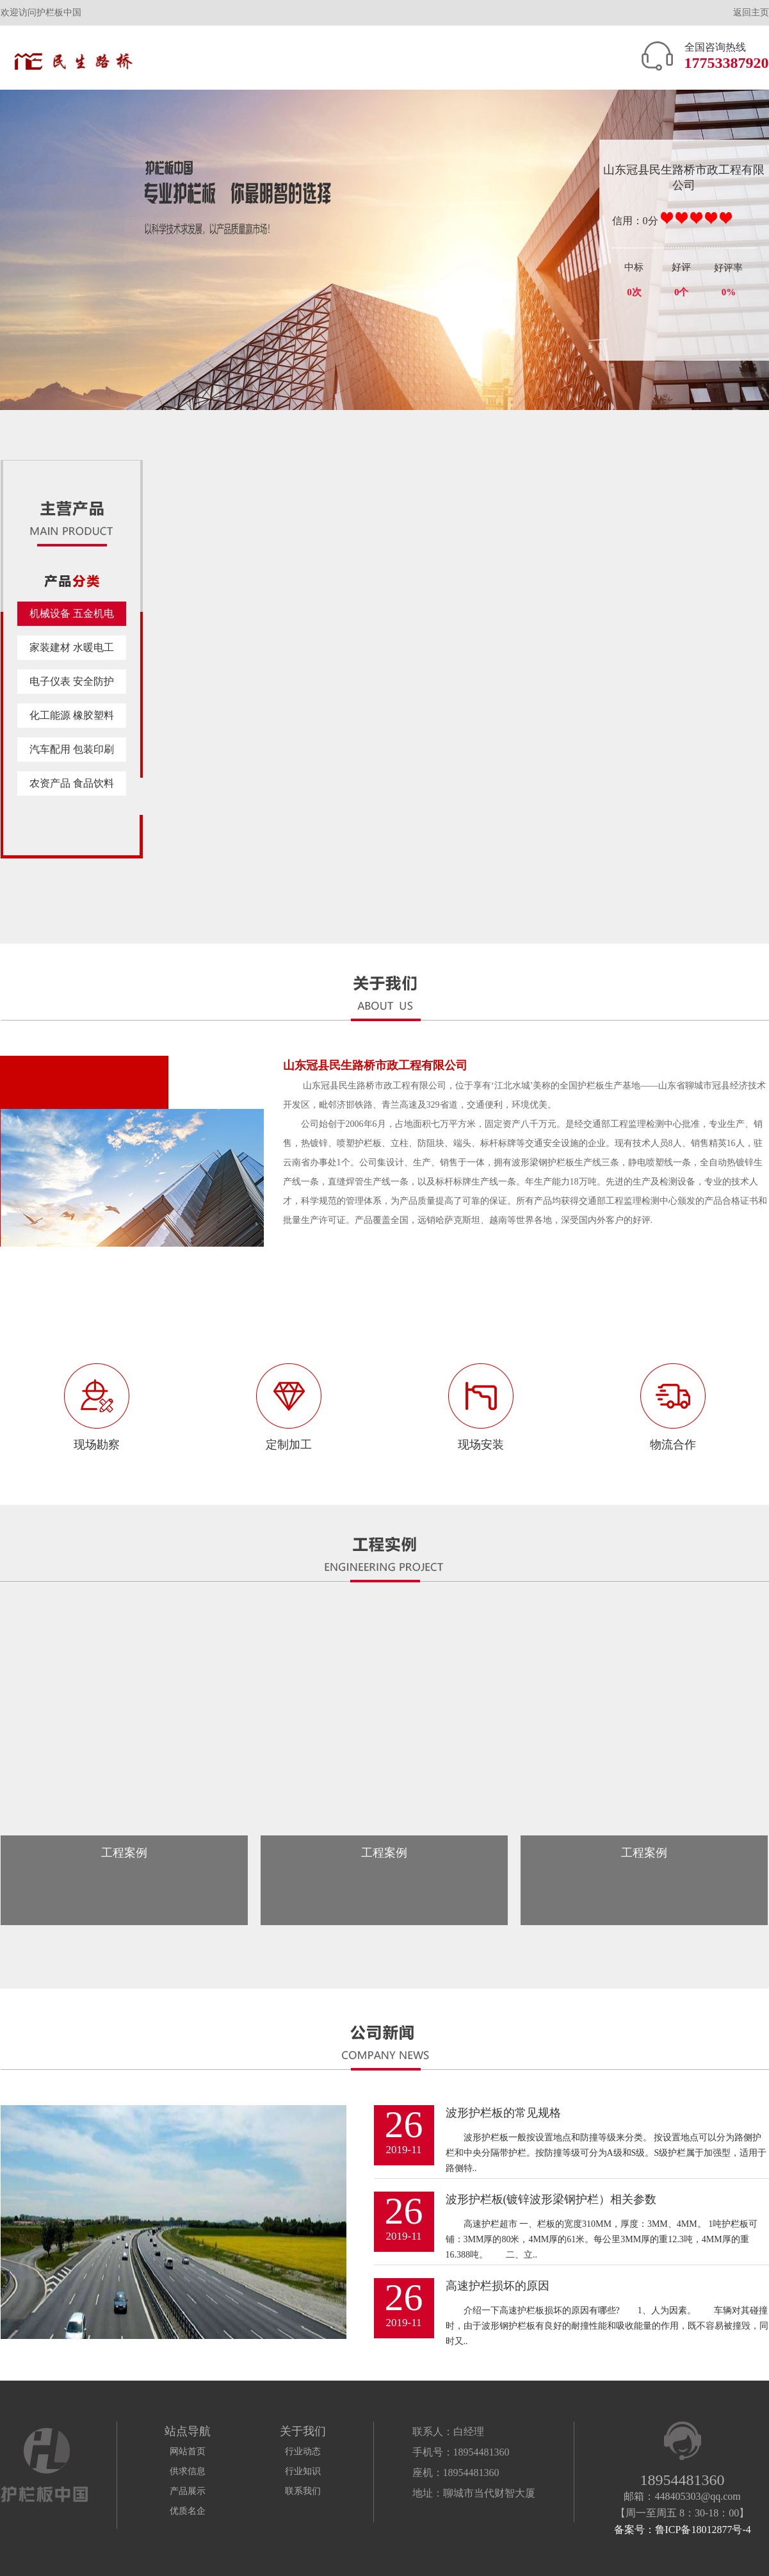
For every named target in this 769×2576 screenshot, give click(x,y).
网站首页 (188, 2451)
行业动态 (303, 2451)
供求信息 (188, 2471)
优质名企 (188, 2511)
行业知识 (303, 2471)
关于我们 (303, 2431)
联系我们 (303, 2491)
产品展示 (188, 2491)
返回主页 (751, 12)
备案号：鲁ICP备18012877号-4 (682, 2529)
